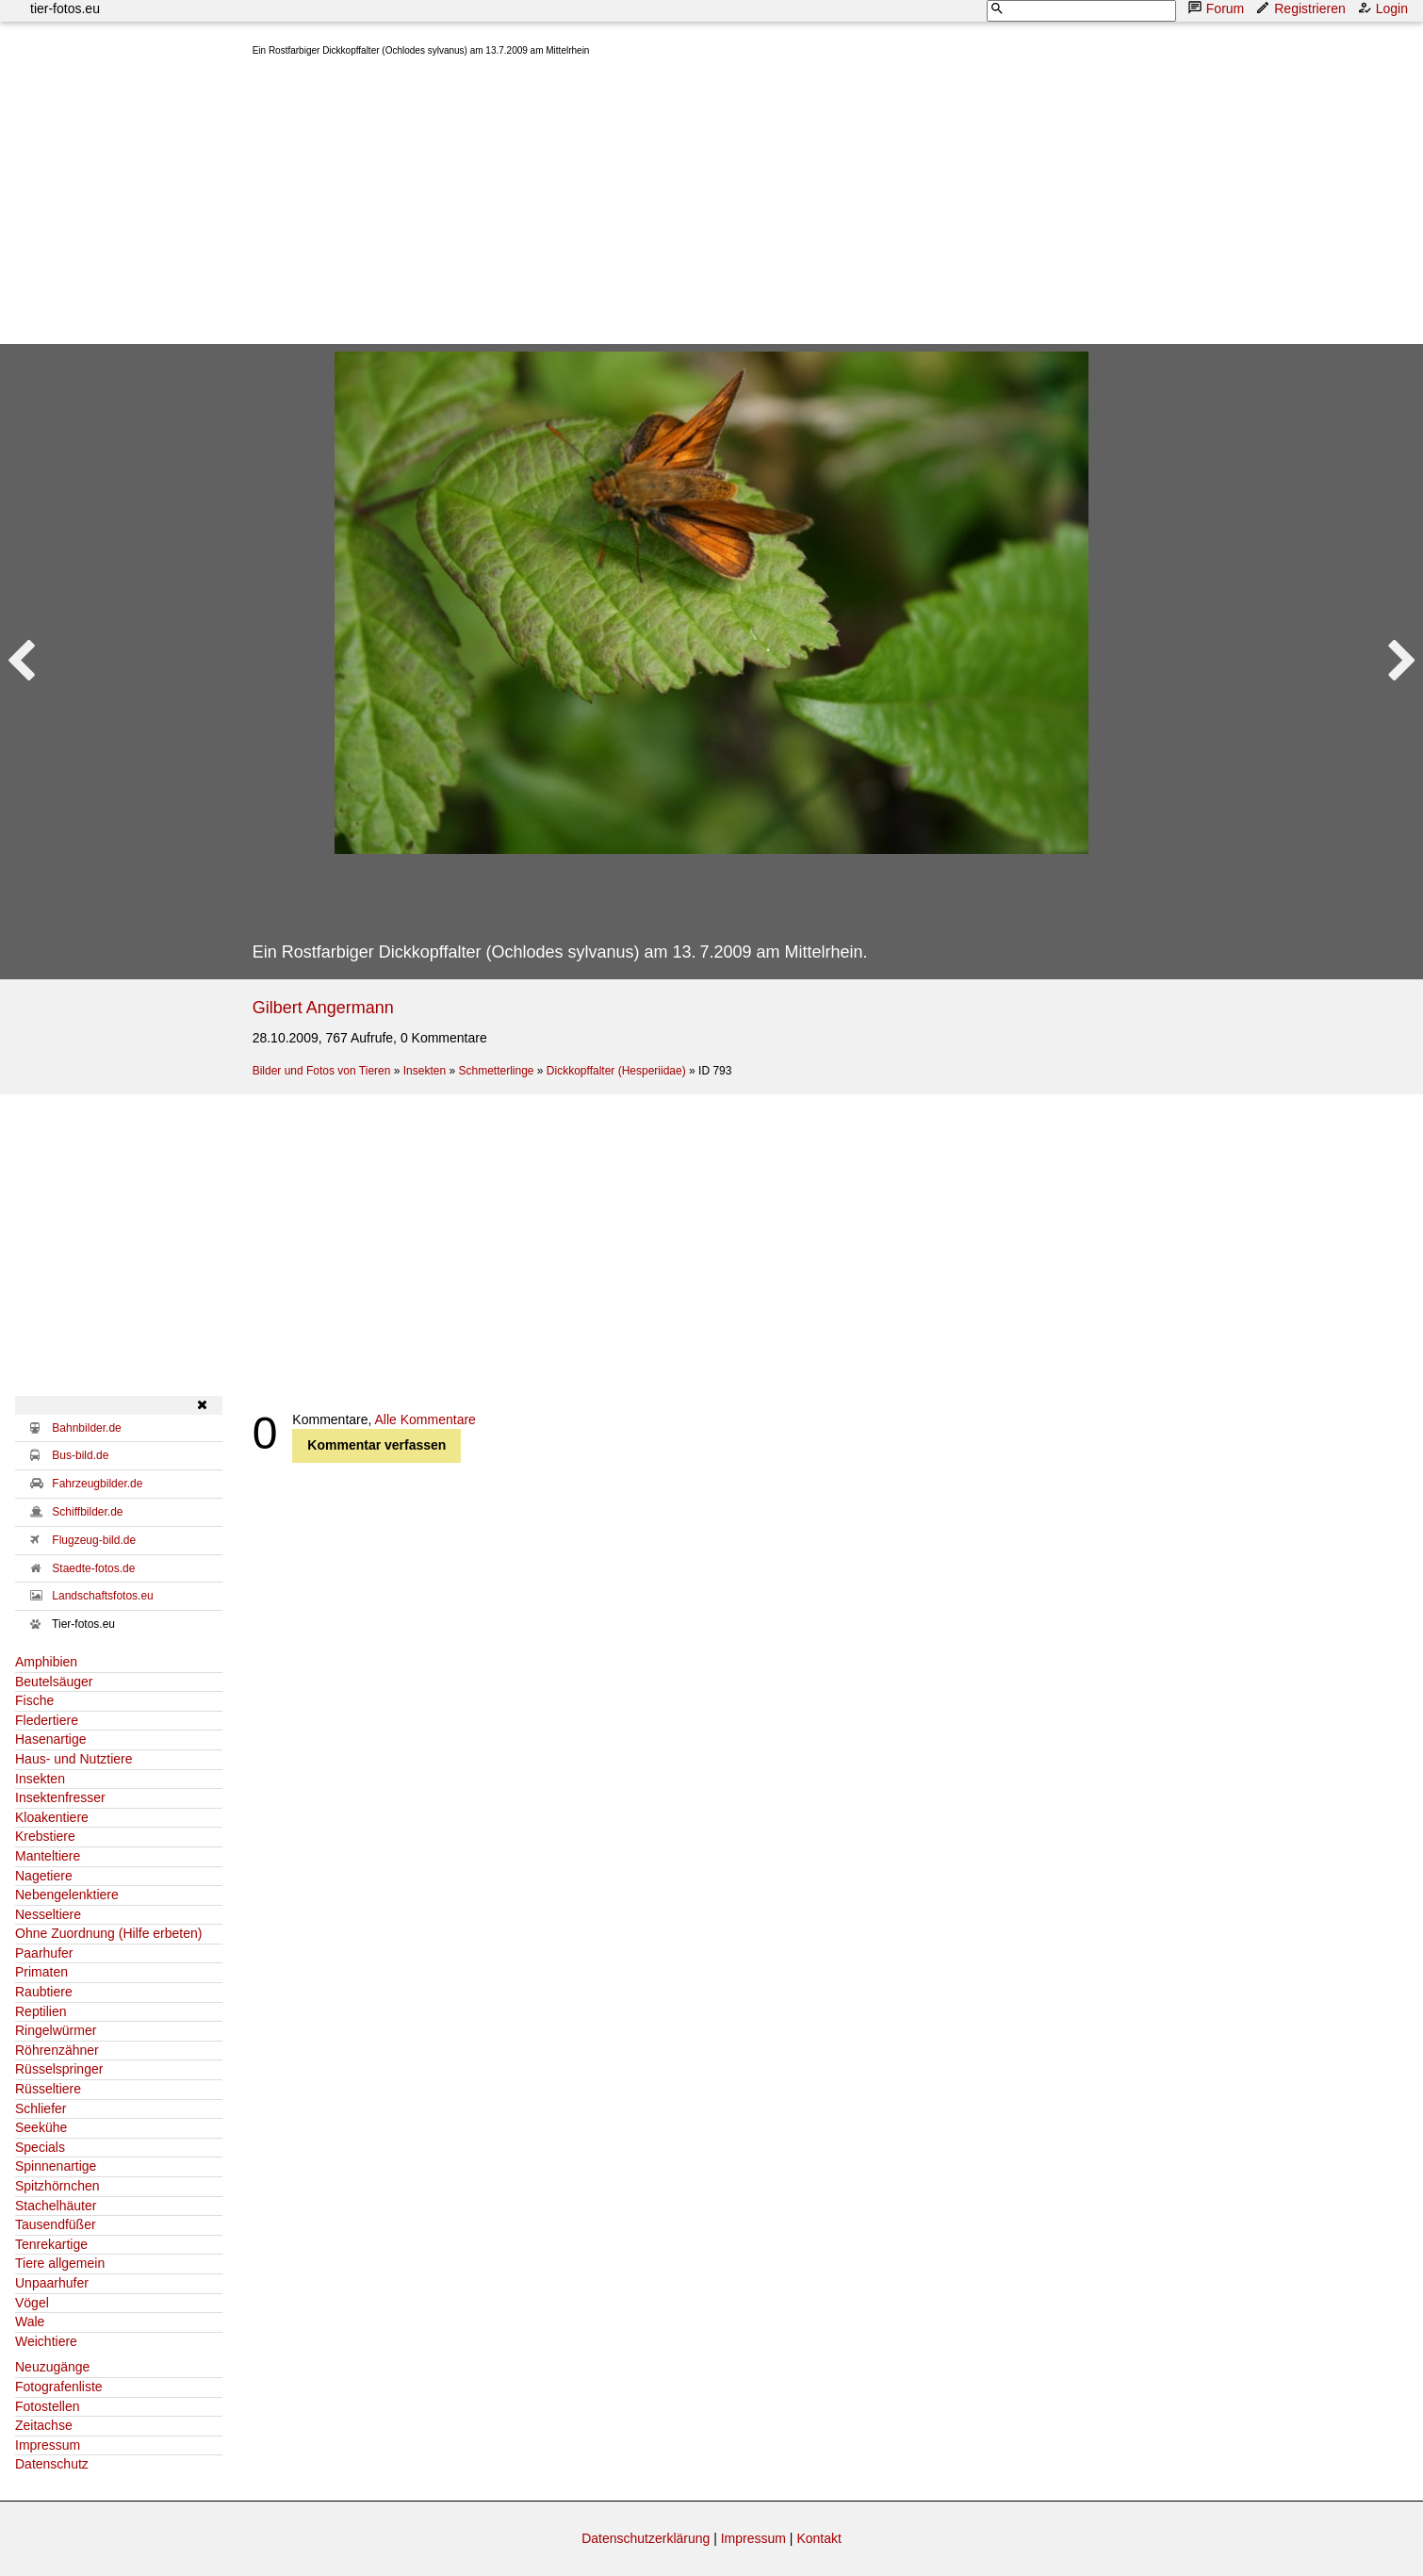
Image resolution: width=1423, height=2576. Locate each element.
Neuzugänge (52, 2366)
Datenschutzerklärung (645, 2538)
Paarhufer (44, 1953)
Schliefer (40, 2108)
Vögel (32, 2302)
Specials (40, 2147)
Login (1384, 8)
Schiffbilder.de (87, 1511)
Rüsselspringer (59, 2068)
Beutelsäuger (54, 1681)
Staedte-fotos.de (93, 1568)
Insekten (424, 1070)
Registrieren (1302, 8)
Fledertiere (46, 1720)
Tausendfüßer (55, 2224)
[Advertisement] (818, 204)
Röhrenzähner (57, 2050)
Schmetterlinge (495, 1070)
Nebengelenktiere (67, 1894)
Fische (34, 1700)
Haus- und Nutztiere (74, 1758)
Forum (1217, 8)
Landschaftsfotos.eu (102, 1595)
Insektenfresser (60, 1797)
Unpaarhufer (52, 2282)
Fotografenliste (59, 2386)
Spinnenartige (55, 2166)
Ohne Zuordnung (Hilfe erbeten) (108, 1933)
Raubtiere (44, 1991)
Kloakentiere (52, 1817)
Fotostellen (47, 2406)
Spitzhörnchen (57, 2185)
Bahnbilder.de (86, 1428)
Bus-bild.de (80, 1455)
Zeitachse (44, 2425)
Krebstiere (45, 1836)
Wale (29, 2321)
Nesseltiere (48, 1914)
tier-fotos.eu (65, 8)
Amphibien (46, 1661)
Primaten (41, 1971)
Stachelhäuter (55, 2205)
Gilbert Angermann (323, 1007)
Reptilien (40, 2011)
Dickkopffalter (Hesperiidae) (616, 1070)
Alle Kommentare (425, 1419)
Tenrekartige (51, 2244)
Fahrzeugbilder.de (97, 1483)
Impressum (47, 2445)
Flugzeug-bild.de (94, 1540)
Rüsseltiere (48, 2088)
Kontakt (818, 2538)
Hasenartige (51, 1739)
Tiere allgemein (60, 2263)
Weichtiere (46, 2341)
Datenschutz (52, 2463)
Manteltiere (47, 1855)
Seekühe (41, 2127)
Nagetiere (44, 1875)
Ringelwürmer (55, 2030)
